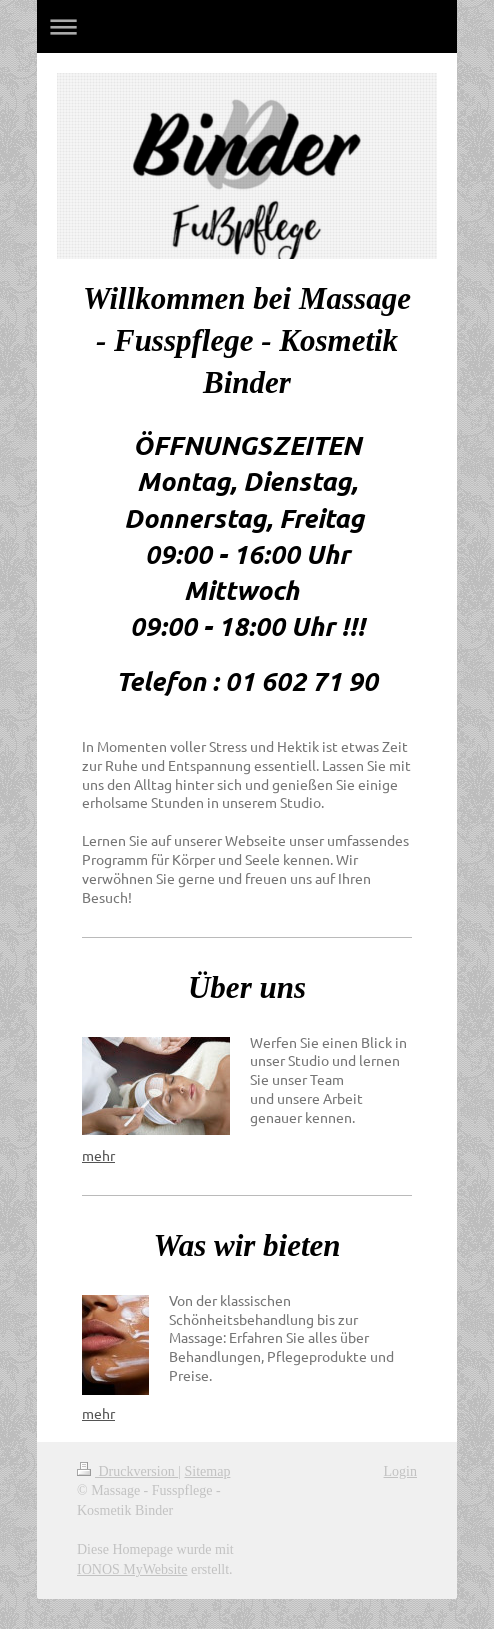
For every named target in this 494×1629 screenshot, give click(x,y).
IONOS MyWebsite (132, 1569)
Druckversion (127, 1471)
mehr (98, 1155)
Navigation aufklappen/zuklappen (247, 26)
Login (400, 1471)
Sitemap (208, 1471)
